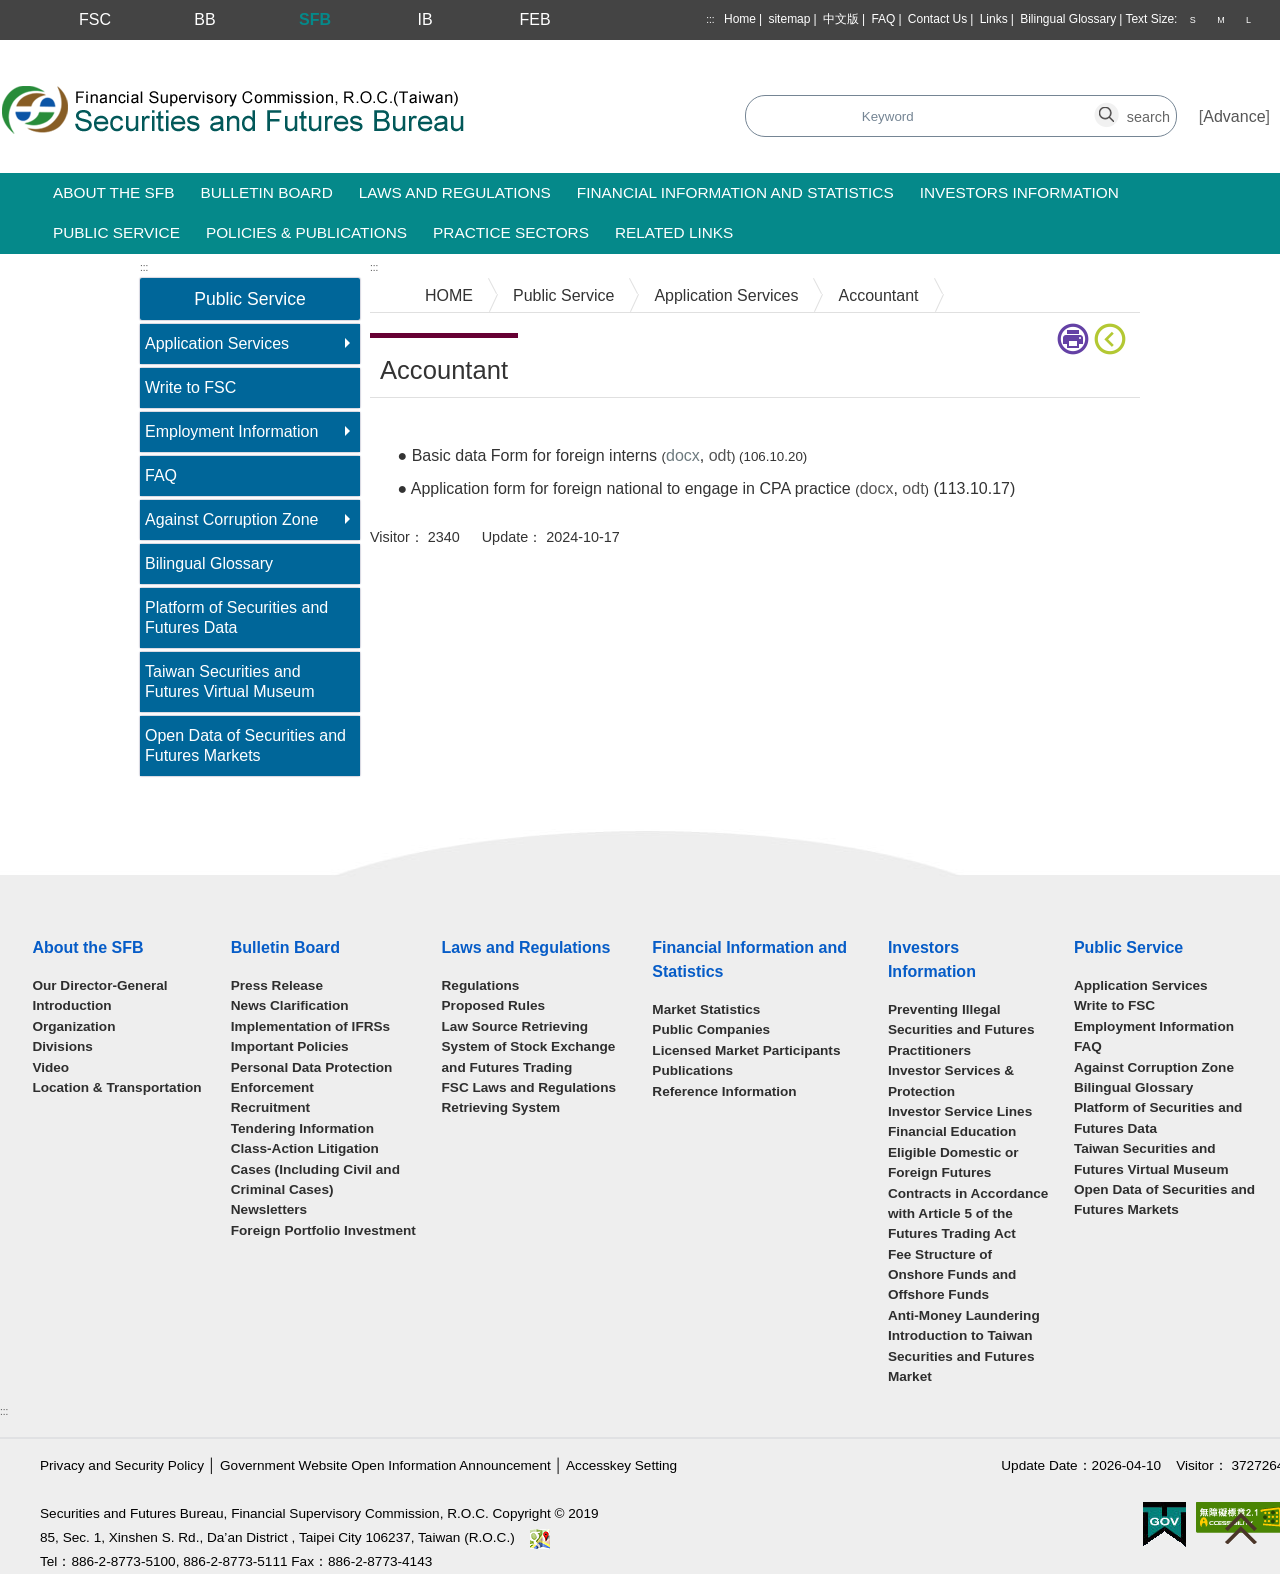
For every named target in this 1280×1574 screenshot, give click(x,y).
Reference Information (724, 1091)
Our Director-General (99, 985)
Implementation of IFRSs (310, 1026)
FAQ (883, 19)
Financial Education (952, 1131)
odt (720, 455)
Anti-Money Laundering (964, 1315)
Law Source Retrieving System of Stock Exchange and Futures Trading (529, 1047)
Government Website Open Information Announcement (385, 1465)
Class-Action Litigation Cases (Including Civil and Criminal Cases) (315, 1169)
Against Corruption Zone (231, 519)
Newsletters (269, 1209)
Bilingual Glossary (1068, 19)
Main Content (417, 428)
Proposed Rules (494, 1005)
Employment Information (231, 431)
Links (994, 19)
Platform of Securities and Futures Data (236, 617)
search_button (887, 105)
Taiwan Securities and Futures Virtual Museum (230, 681)
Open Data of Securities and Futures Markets (245, 745)
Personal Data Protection (312, 1067)
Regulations (481, 985)
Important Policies (290, 1046)
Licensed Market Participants (746, 1050)
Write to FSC (190, 387)
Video (50, 1067)
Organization (73, 1026)
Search (573, 117)
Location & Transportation (116, 1087)
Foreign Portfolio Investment (323, 1230)
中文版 (841, 19)
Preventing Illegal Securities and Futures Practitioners (961, 1030)
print (1073, 339)
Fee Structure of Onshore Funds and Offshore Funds (952, 1275)
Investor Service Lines (960, 1111)
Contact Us (937, 19)
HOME (449, 295)
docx (877, 488)
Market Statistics (706, 1009)
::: (710, 19)
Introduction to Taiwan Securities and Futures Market (961, 1356)
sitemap (789, 19)
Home (740, 19)
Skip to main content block (93, 50)
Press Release (277, 985)
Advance (1234, 116)
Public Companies (711, 1029)
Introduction (71, 1005)
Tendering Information (302, 1128)
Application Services (217, 343)
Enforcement (272, 1087)
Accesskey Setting (621, 1465)
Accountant (878, 295)
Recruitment (270, 1107)
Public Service (563, 295)
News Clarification (290, 1005)
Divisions (62, 1046)
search (1118, 105)
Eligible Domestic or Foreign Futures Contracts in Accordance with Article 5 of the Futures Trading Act (968, 1193)
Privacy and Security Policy (122, 1465)
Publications (692, 1070)
